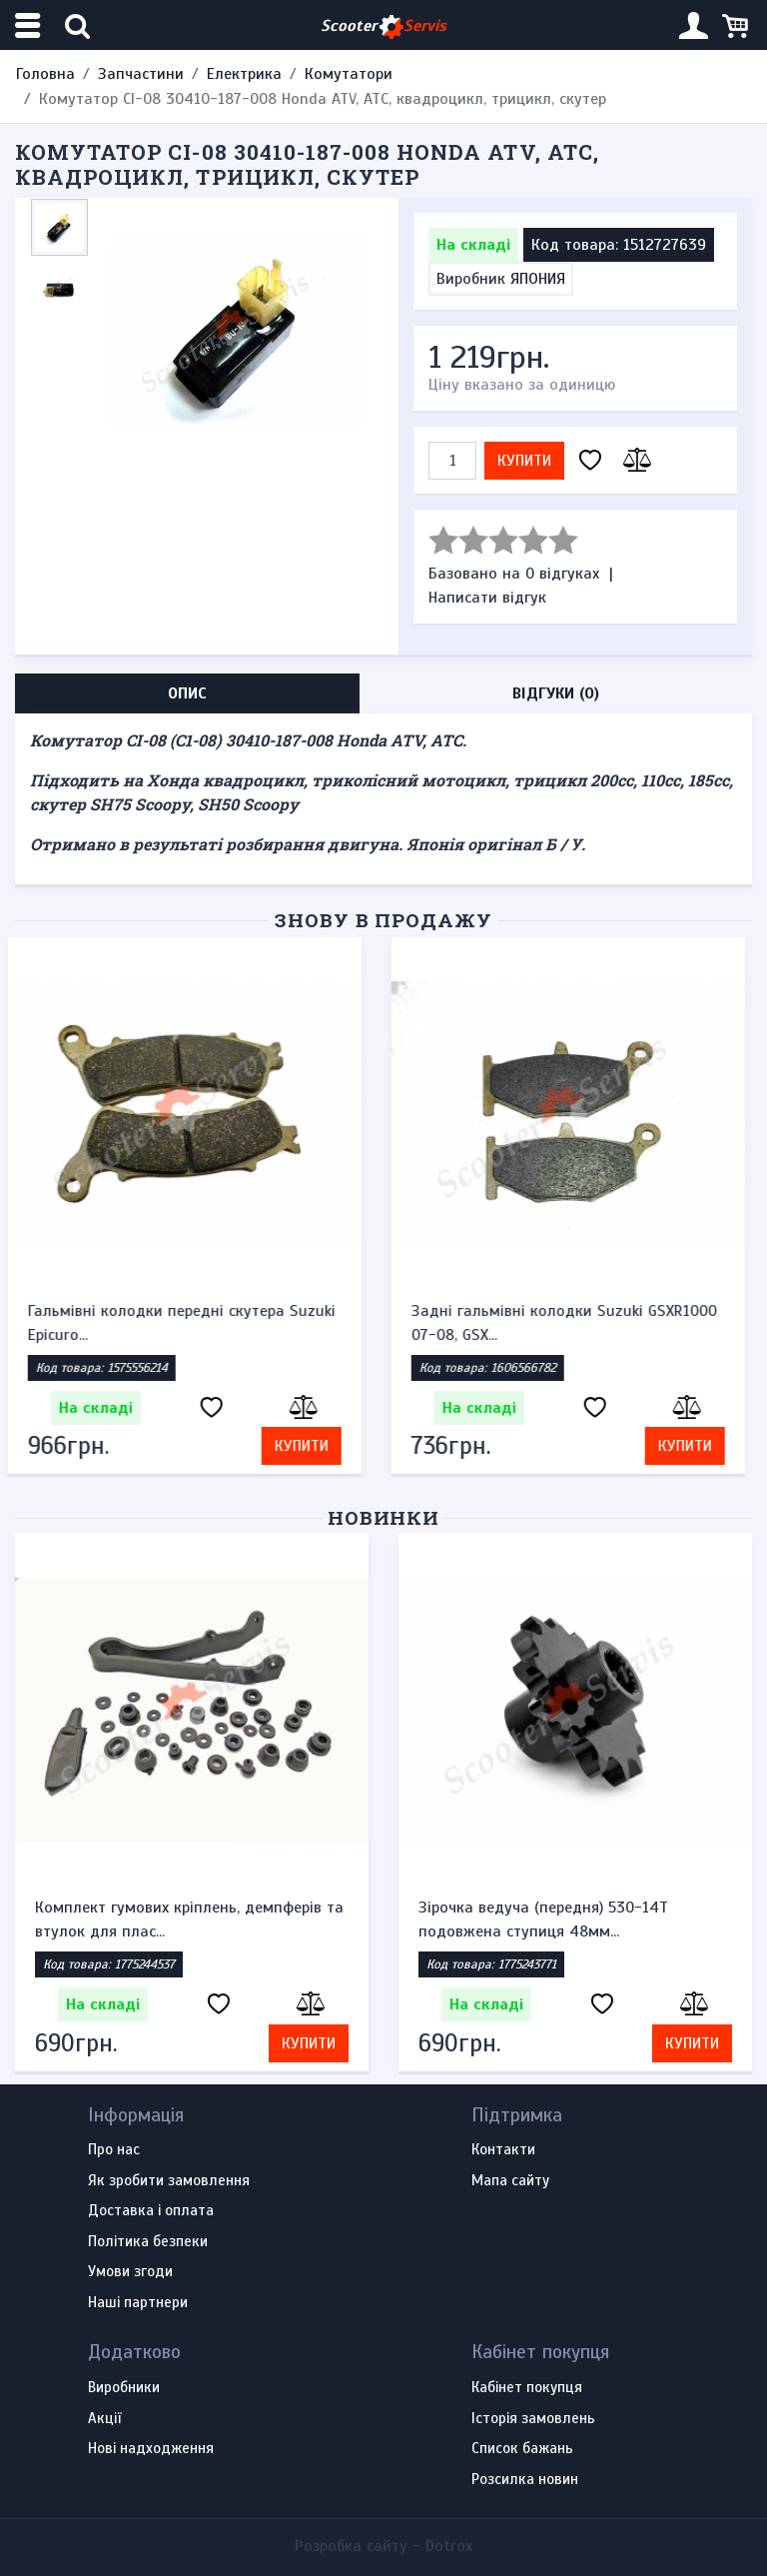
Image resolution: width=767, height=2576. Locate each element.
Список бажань (522, 2449)
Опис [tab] (187, 693)
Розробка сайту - (383, 2546)
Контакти (503, 2150)
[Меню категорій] (30, 25)
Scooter (383, 26)
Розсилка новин (524, 2480)
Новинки (384, 1517)
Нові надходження (151, 2449)
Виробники (124, 2388)
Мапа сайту (510, 2181)
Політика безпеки (148, 2242)
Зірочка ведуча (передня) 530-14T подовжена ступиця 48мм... (543, 1919)
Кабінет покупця (526, 2388)
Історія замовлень (533, 2419)
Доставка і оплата (151, 2211)
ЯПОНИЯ (537, 279)
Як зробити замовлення (169, 2181)
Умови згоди (130, 2272)
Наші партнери (138, 2303)
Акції (104, 2419)
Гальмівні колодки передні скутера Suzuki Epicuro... (189, 1323)
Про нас (114, 2150)
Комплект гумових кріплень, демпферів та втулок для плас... (189, 1919)
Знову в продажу (383, 919)
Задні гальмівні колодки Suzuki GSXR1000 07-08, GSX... (571, 1323)
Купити (524, 461)
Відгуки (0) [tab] (555, 693)
